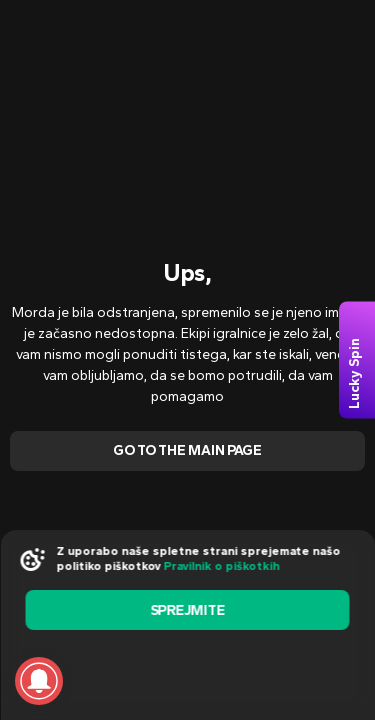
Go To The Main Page (187, 450)
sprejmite (187, 610)
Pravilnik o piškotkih (221, 566)
